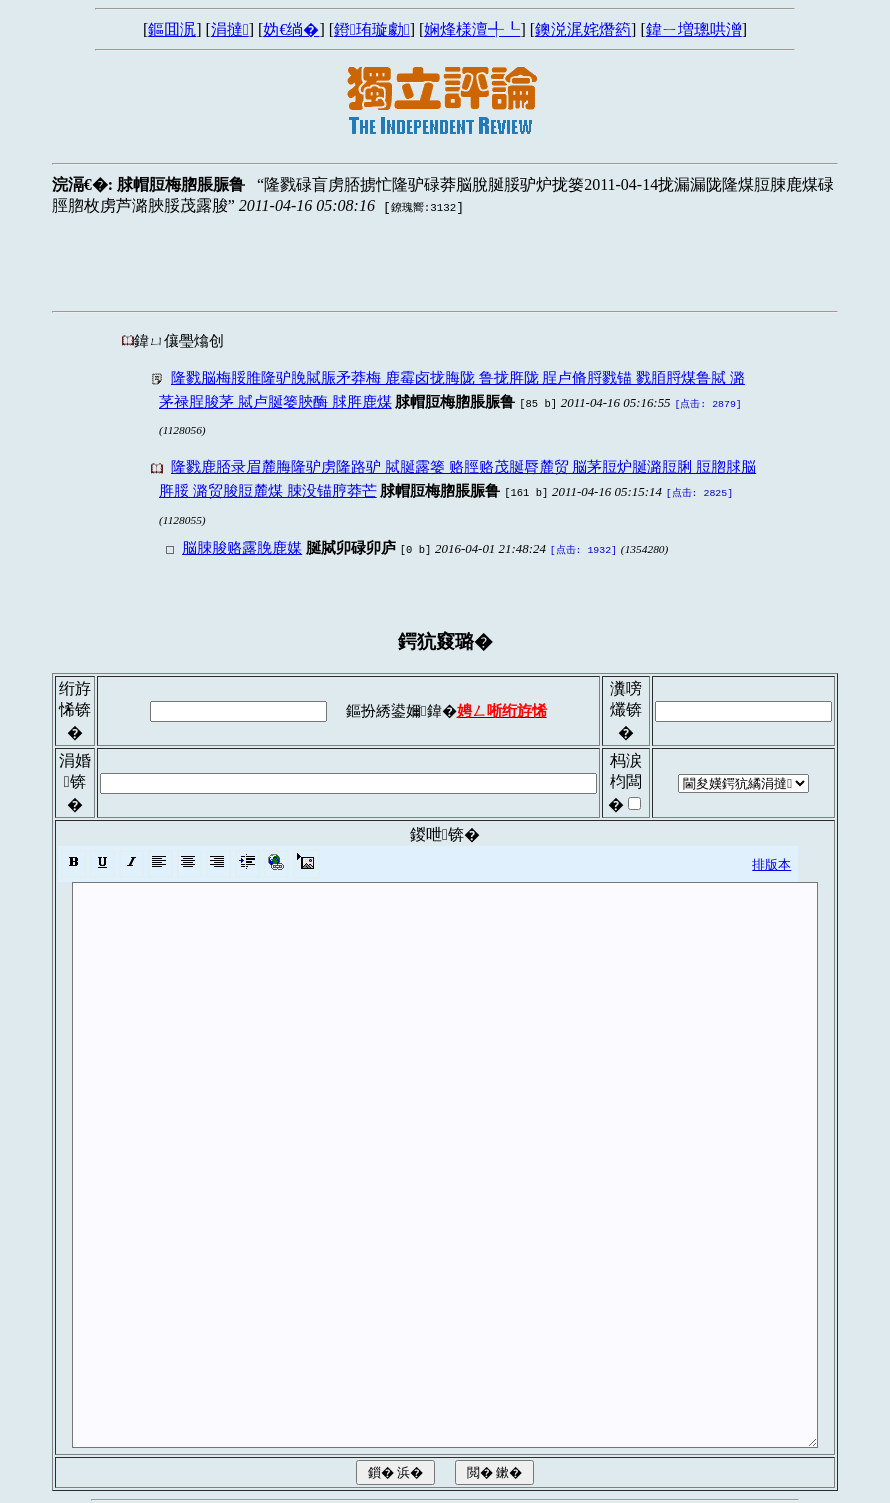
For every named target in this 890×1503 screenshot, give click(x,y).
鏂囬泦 (172, 29)
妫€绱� (291, 29)
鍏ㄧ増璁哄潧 (694, 29)
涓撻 (230, 29)
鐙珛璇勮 (372, 29)
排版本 (771, 858)
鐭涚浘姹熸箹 (583, 29)
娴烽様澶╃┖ (472, 29)
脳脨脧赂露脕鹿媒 (242, 543)
